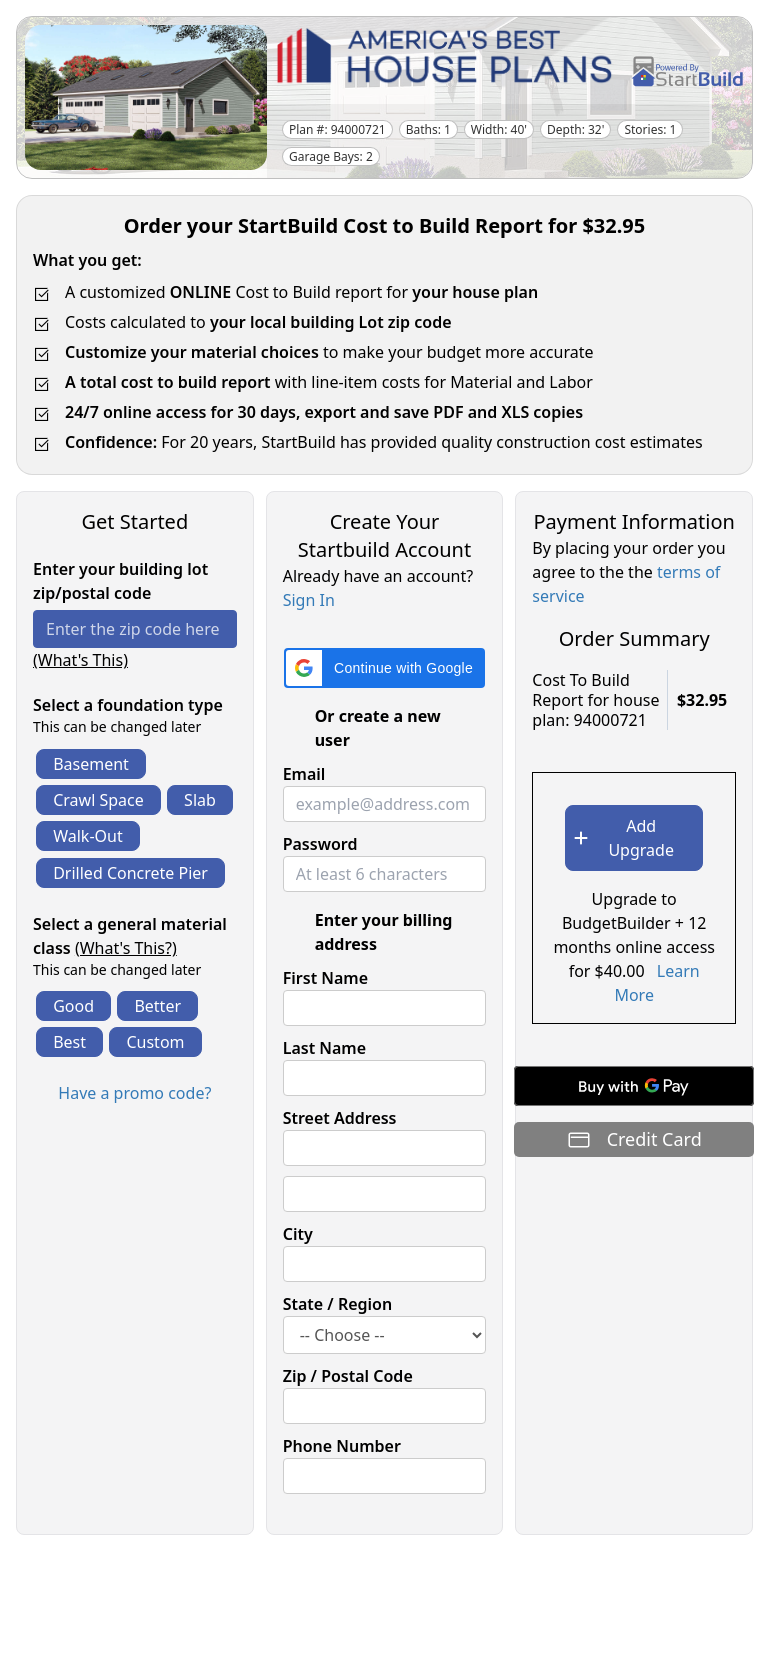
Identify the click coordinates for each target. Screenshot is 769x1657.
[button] (384, 668)
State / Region (338, 1304)
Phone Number (342, 1446)
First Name (325, 978)
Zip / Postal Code (348, 1376)
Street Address (340, 1118)
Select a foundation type (128, 705)
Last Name (324, 1048)
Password (320, 844)
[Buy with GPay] (634, 1086)
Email (304, 774)
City (298, 1234)
